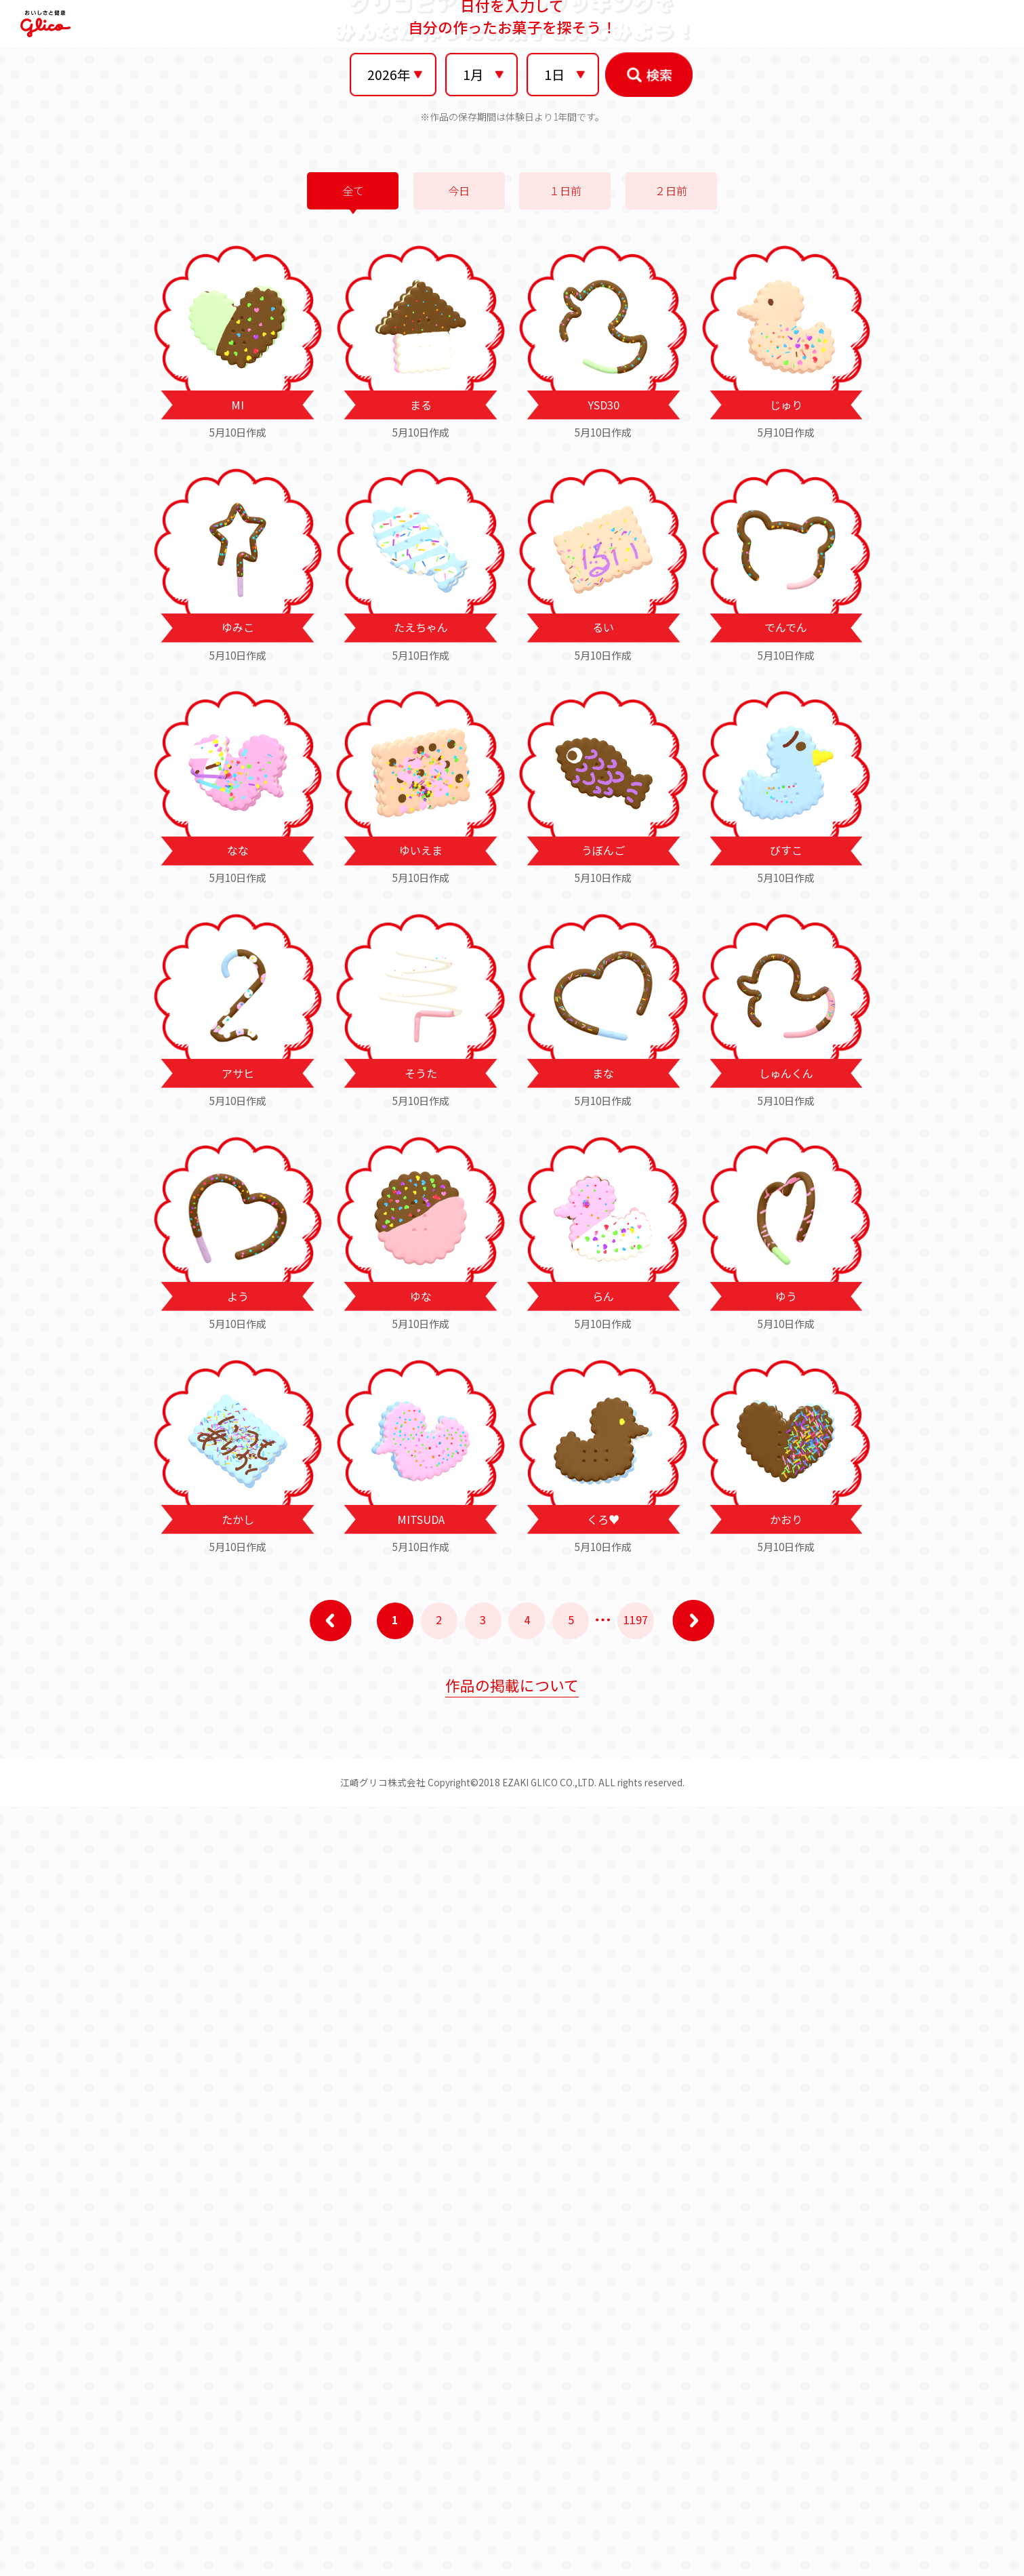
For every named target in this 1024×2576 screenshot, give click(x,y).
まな (603, 1742)
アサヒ (238, 1742)
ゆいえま (421, 1519)
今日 (459, 859)
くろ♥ (603, 2187)
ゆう (786, 1965)
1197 (635, 2288)
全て (353, 859)
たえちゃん (421, 1296)
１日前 (565, 859)
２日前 (671, 859)
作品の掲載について (512, 2353)
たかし (238, 2187)
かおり (786, 2187)
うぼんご (603, 1519)
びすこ (786, 1519)
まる (421, 1073)
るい (603, 1296)
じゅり (786, 1073)
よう (238, 1965)
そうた (421, 1742)
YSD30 (603, 1073)
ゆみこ (238, 1296)
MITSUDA (421, 2187)
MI (237, 1073)
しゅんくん (786, 1742)
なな (238, 1519)
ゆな (421, 1965)
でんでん (785, 1296)
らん (603, 1965)
